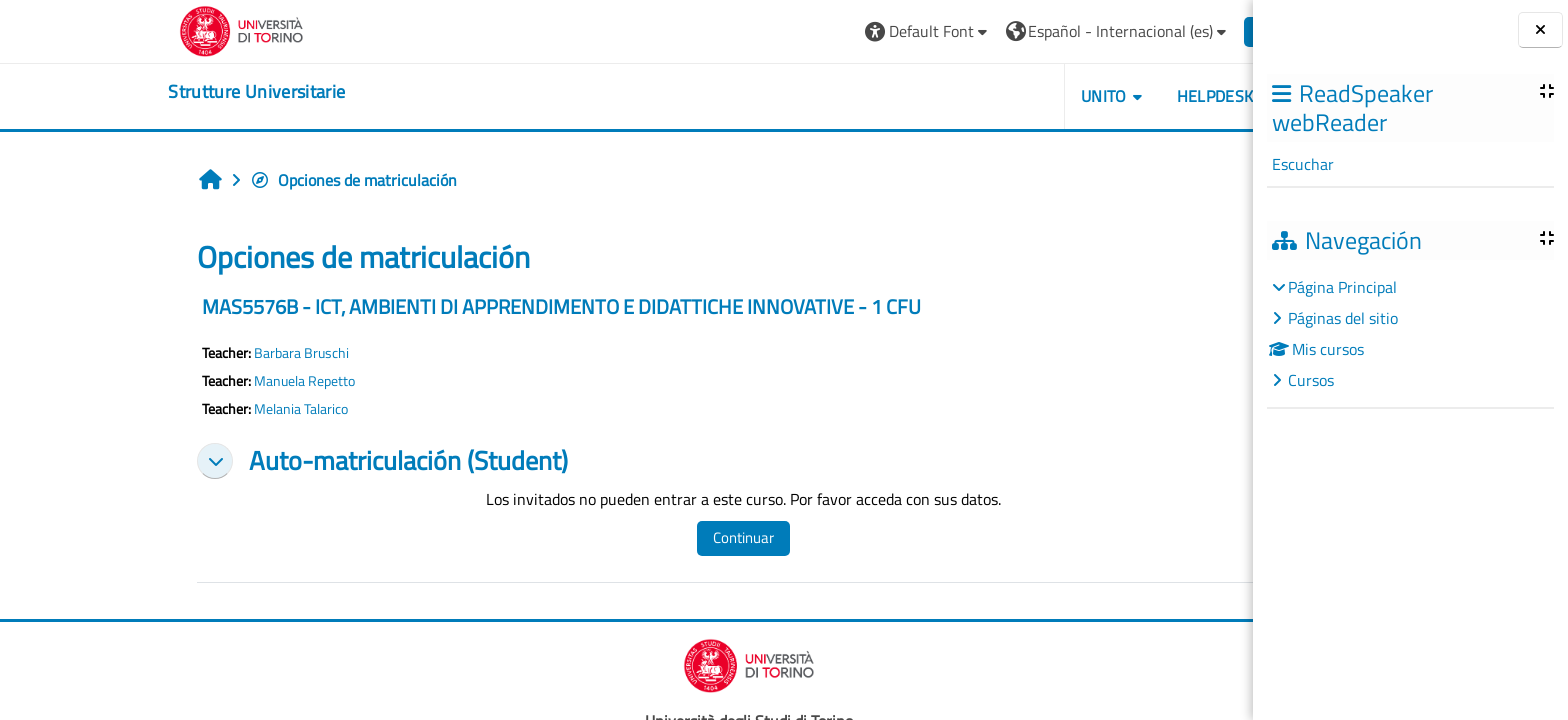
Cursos (1311, 380)
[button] (805, 31)
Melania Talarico (179, 409)
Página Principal (1342, 287)
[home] (134, 92)
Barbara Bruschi (179, 353)
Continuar (620, 537)
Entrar (1159, 31)
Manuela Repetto (182, 381)
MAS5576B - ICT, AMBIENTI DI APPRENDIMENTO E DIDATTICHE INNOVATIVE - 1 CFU (439, 306)
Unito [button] (981, 96)
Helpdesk (1092, 96)
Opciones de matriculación (231, 180)
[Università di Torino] (119, 29)
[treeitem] (1410, 333)
